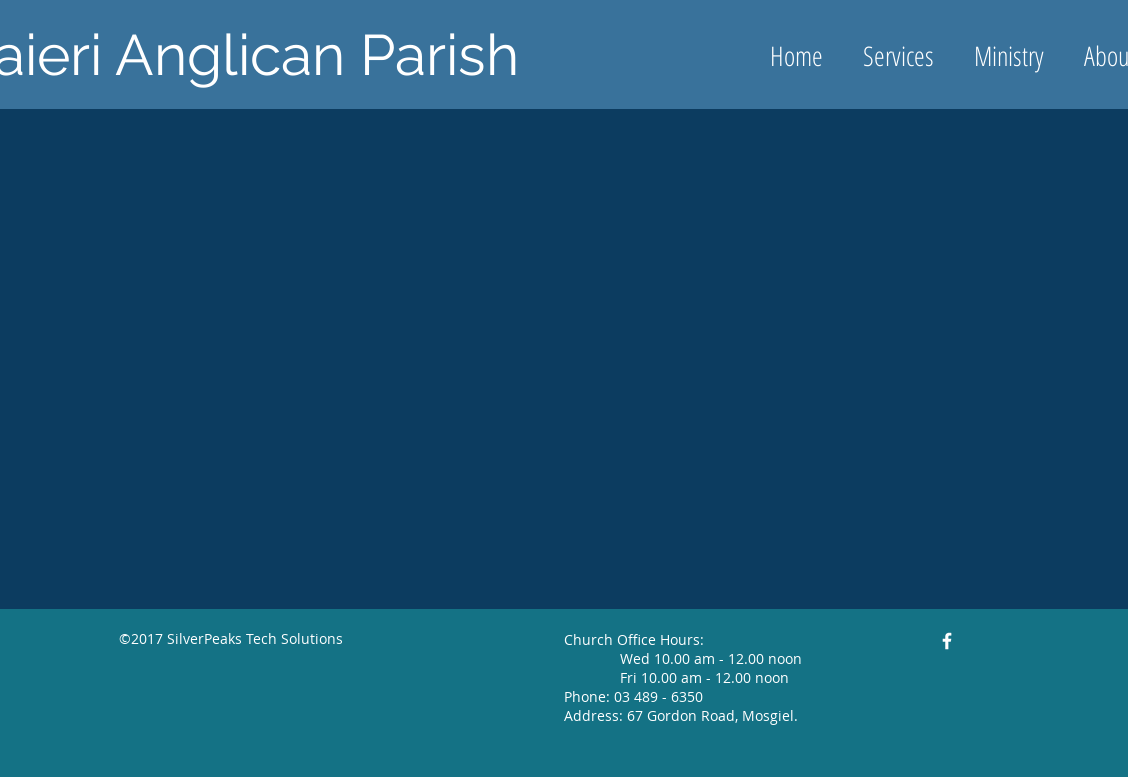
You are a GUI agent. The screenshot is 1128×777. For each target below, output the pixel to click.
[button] (1009, 55)
